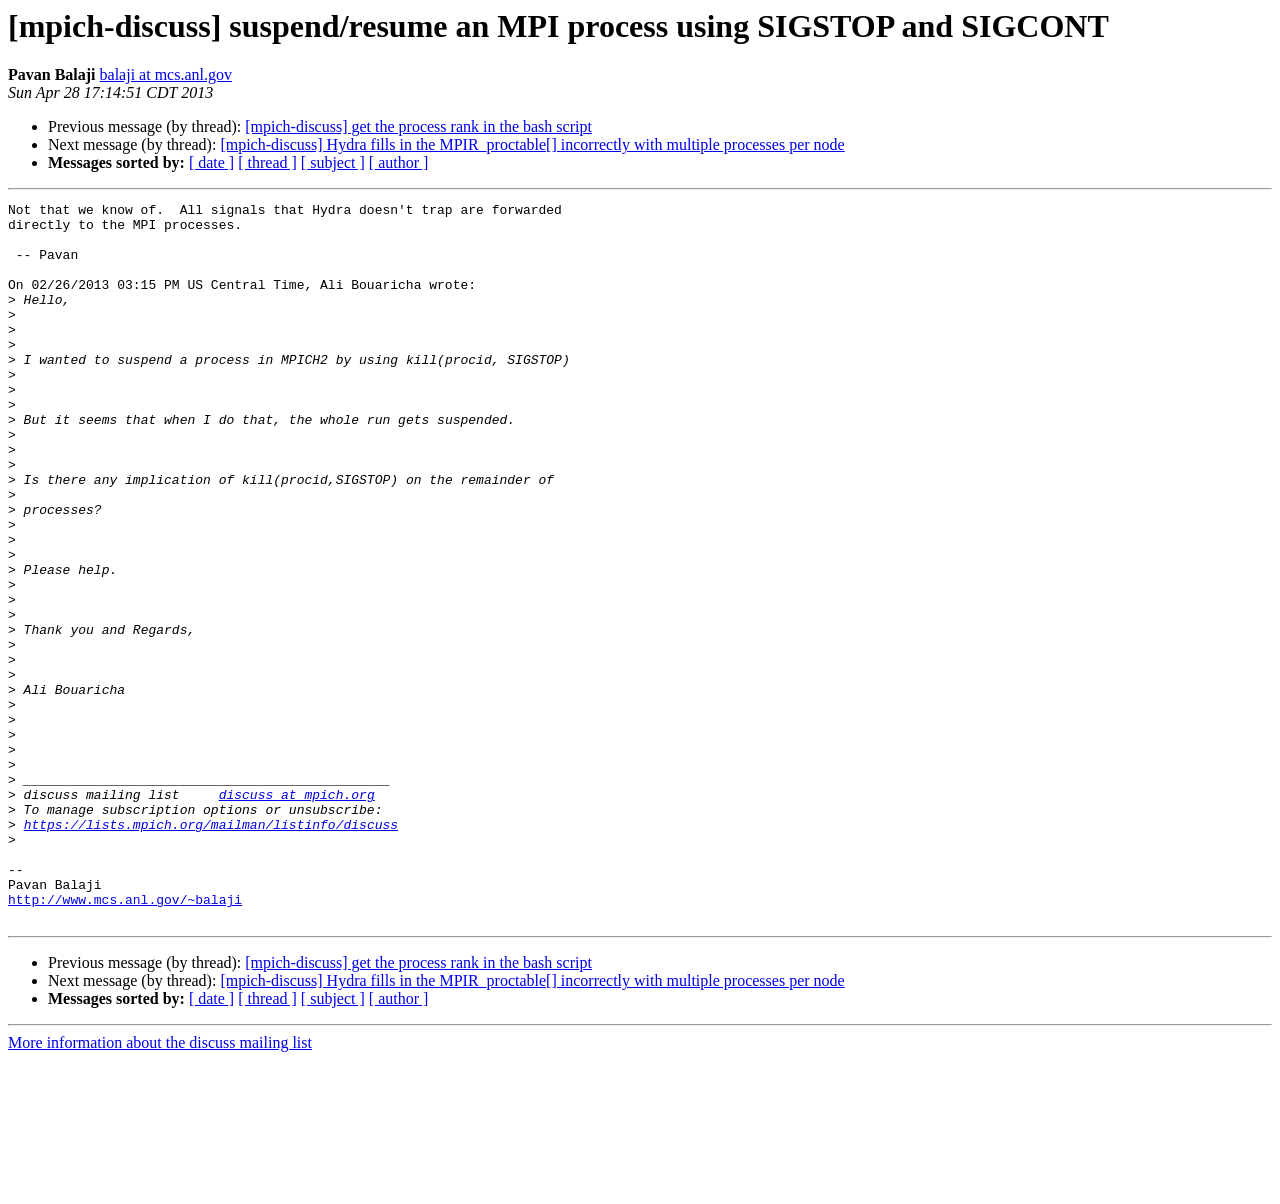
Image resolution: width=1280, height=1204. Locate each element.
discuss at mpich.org (297, 914)
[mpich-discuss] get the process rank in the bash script (418, 126)
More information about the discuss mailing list (160, 1186)
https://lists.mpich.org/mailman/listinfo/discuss (211, 950)
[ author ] (399, 162)
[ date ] (211, 162)
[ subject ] (333, 162)
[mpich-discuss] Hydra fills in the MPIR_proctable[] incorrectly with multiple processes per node (532, 144)
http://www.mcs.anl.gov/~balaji (125, 1040)
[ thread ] (267, 162)
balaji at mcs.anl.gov (166, 74)
